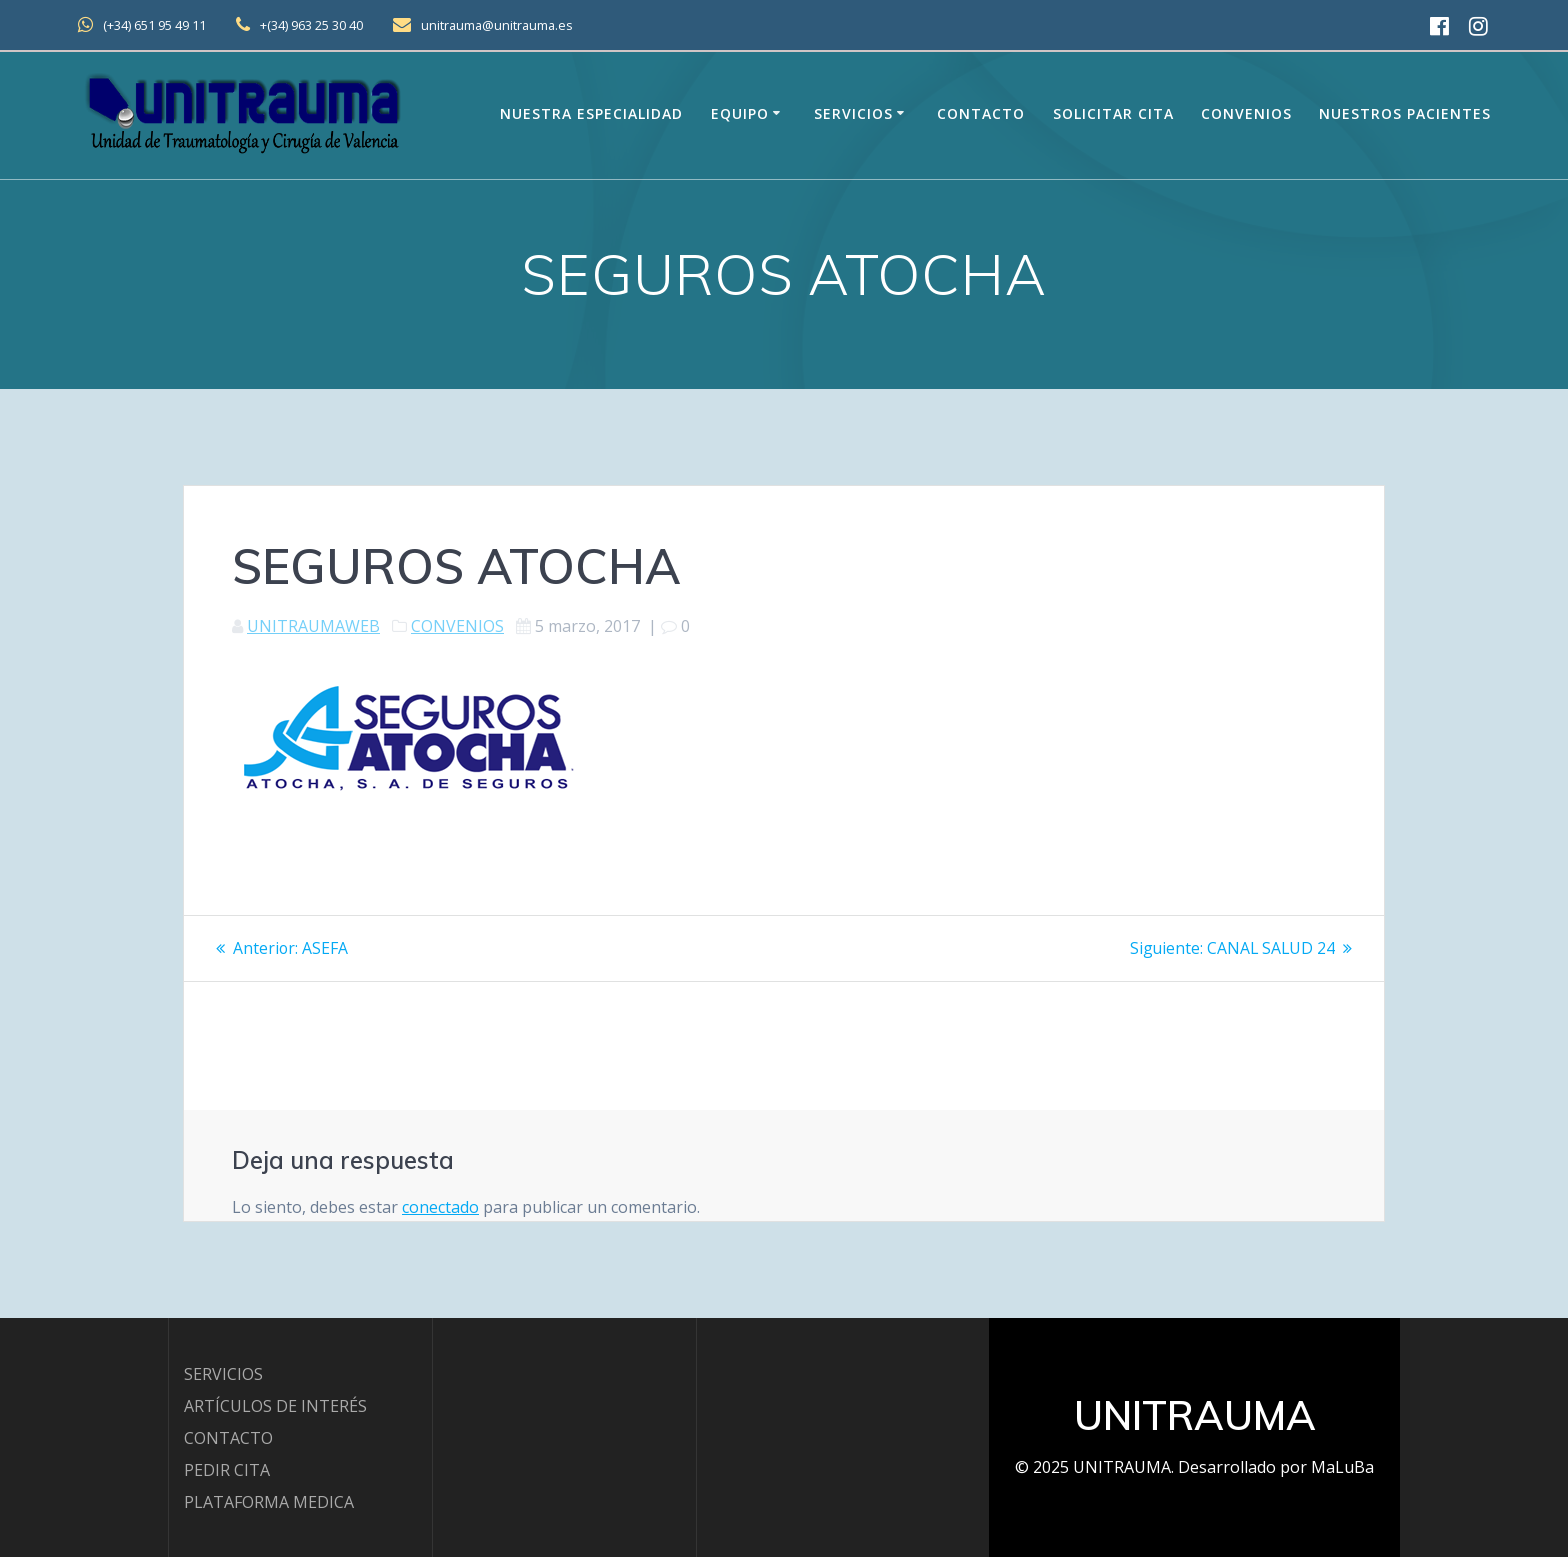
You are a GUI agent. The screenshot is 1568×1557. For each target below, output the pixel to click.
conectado (440, 1206)
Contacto (981, 113)
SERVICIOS (223, 1374)
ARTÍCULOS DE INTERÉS (275, 1406)
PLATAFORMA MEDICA (269, 1502)
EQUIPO (740, 113)
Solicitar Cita (1113, 113)
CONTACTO (228, 1438)
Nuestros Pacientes (1405, 113)
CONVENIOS (457, 626)
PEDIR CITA (227, 1470)
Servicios (853, 113)
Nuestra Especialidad (591, 113)
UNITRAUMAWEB (313, 626)
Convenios (1246, 113)
